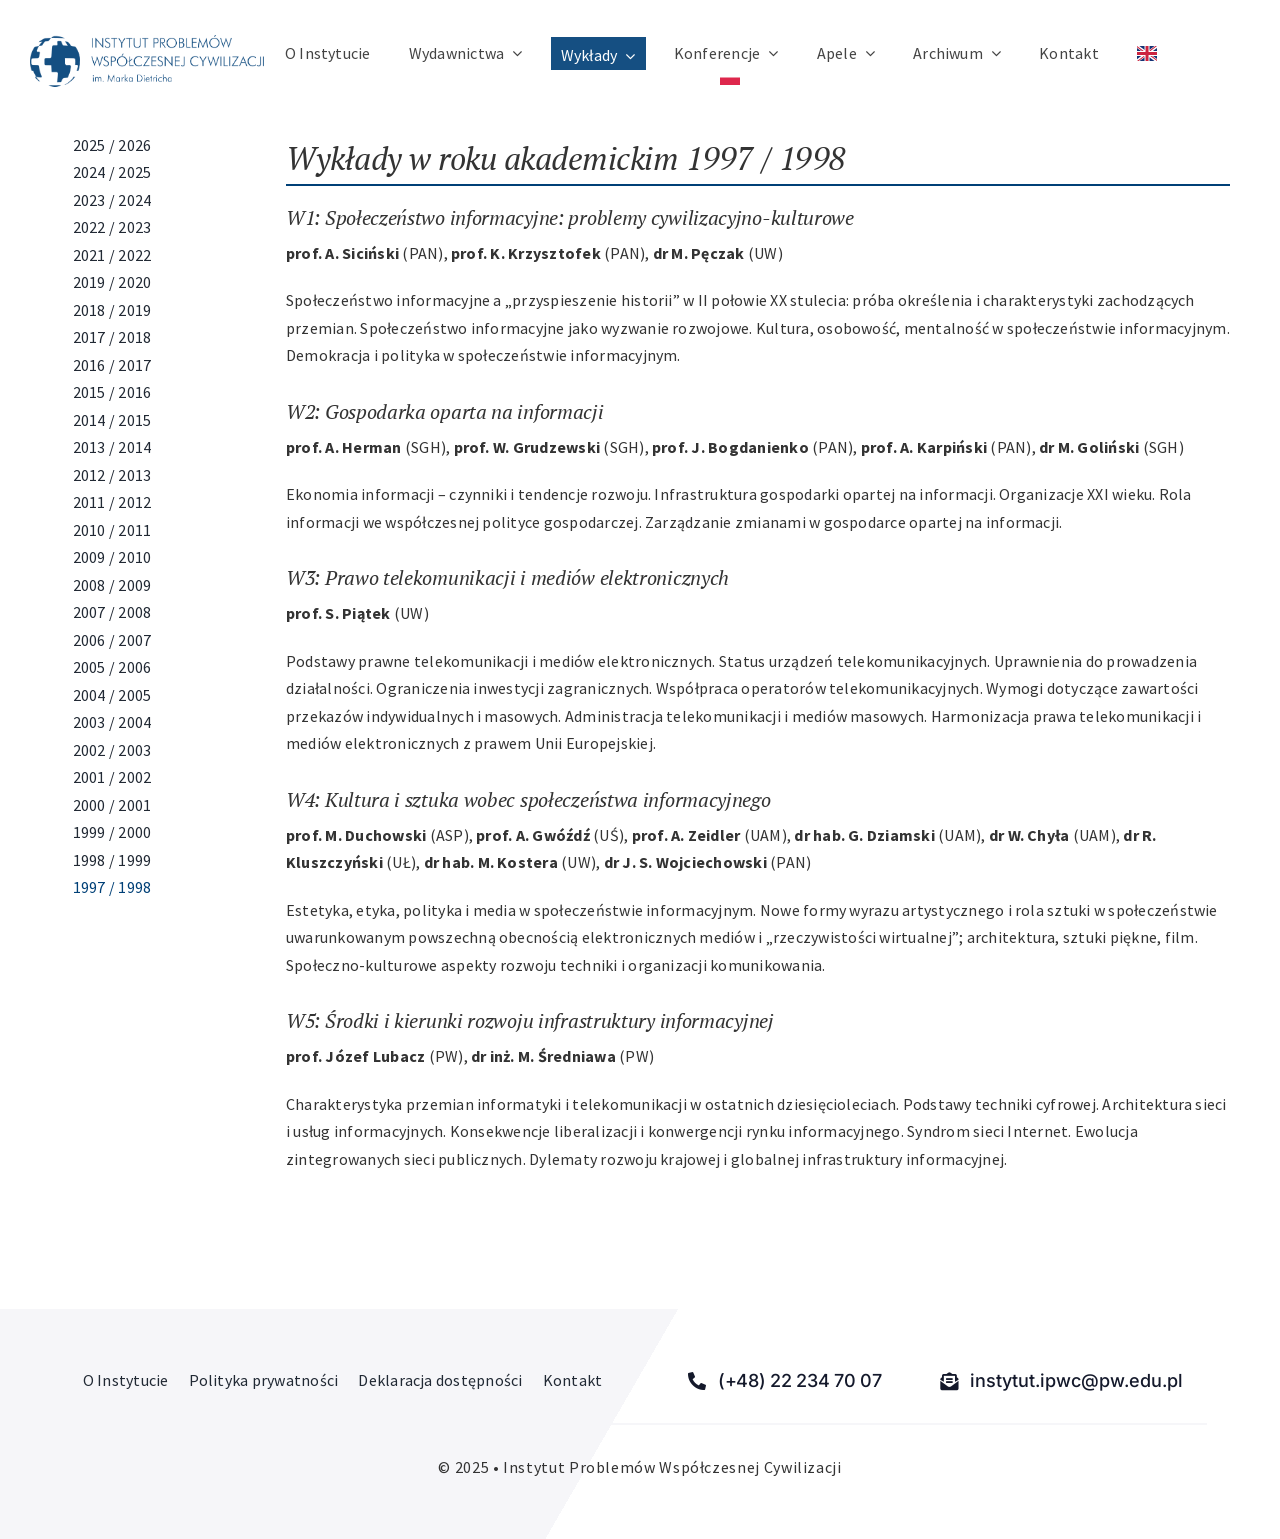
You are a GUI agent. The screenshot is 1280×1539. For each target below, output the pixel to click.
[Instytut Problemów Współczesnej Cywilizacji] (147, 43)
